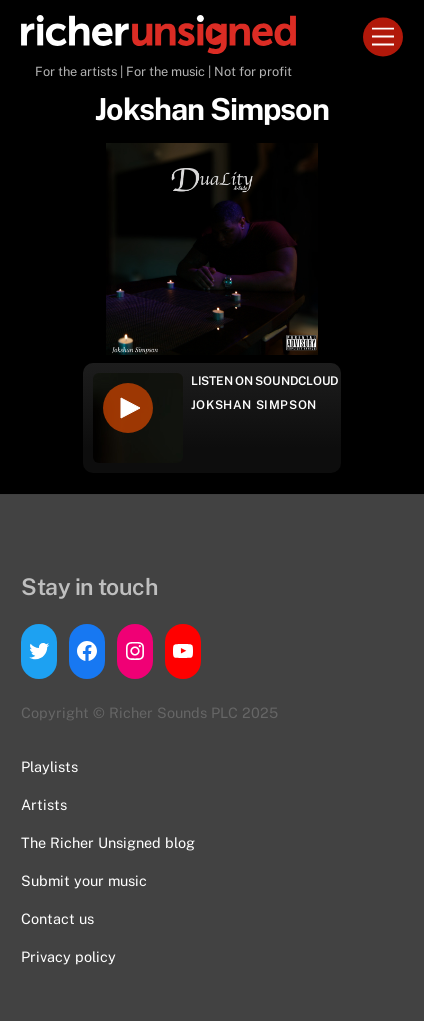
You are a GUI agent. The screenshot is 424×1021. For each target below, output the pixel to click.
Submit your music (84, 880)
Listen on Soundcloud (265, 381)
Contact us (57, 918)
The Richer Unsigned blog (108, 842)
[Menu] (383, 37)
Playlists (49, 766)
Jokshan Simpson (254, 405)
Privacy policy (68, 956)
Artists (44, 804)
